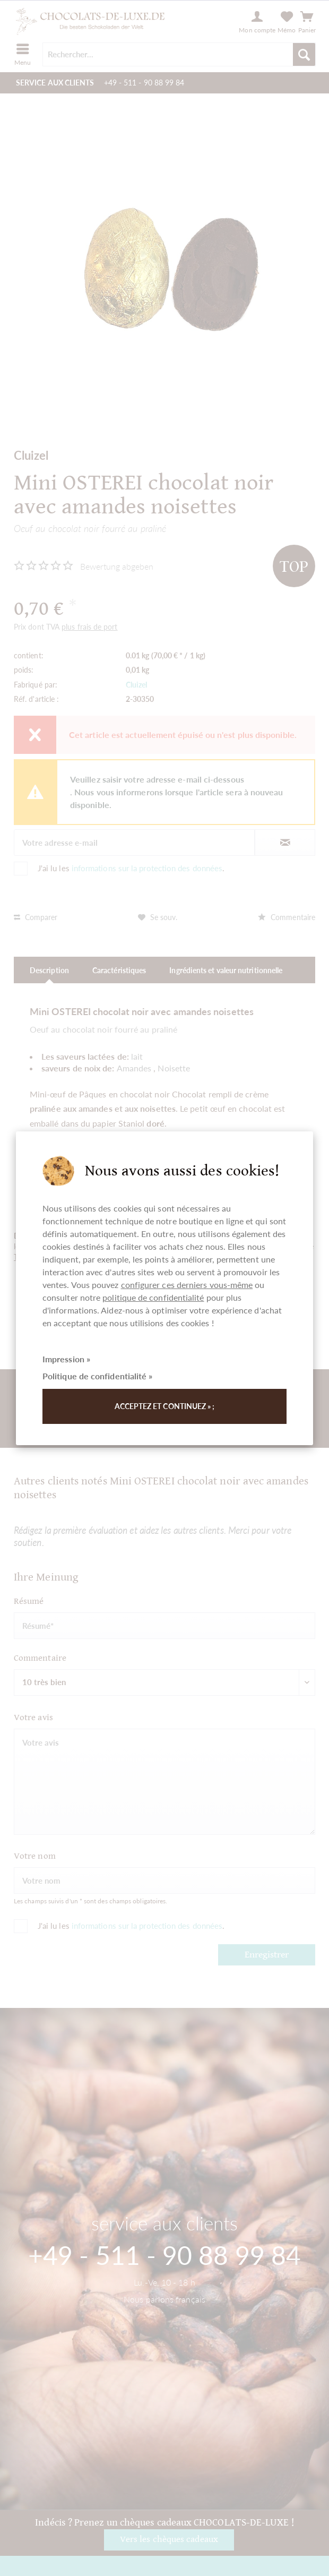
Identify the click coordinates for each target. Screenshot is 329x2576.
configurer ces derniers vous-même (187, 1285)
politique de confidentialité (153, 1297)
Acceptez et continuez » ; (165, 1406)
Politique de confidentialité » (97, 1376)
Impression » (66, 1359)
